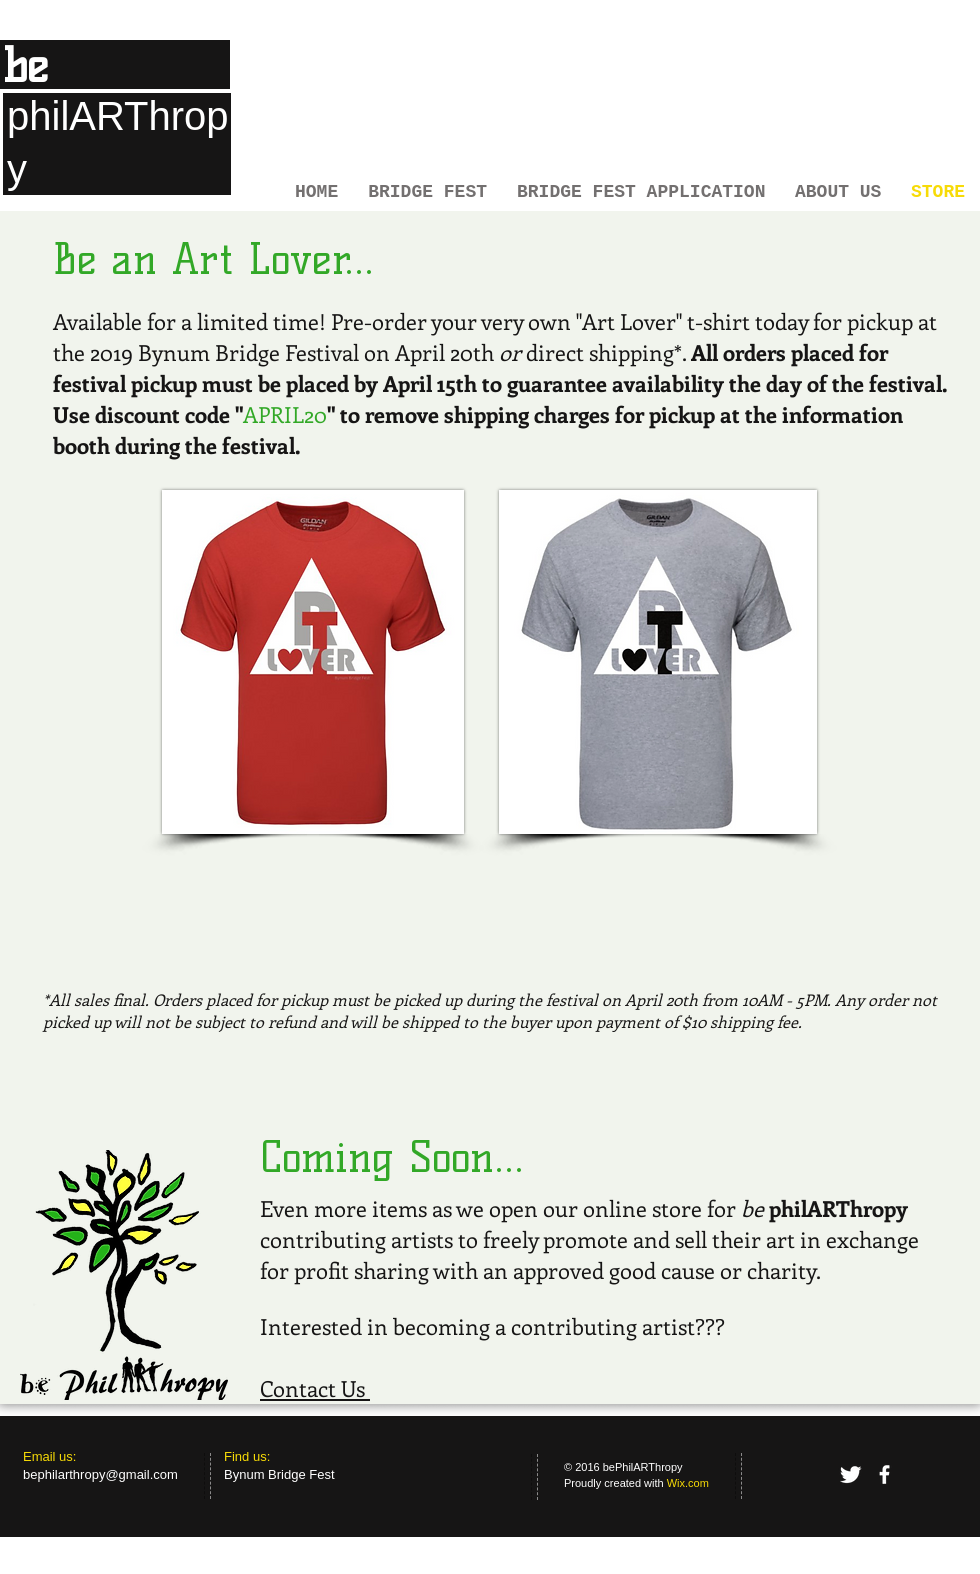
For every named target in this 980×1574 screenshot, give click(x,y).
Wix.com (688, 1483)
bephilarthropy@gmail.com (100, 1474)
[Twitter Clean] (850, 1474)
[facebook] (884, 1474)
